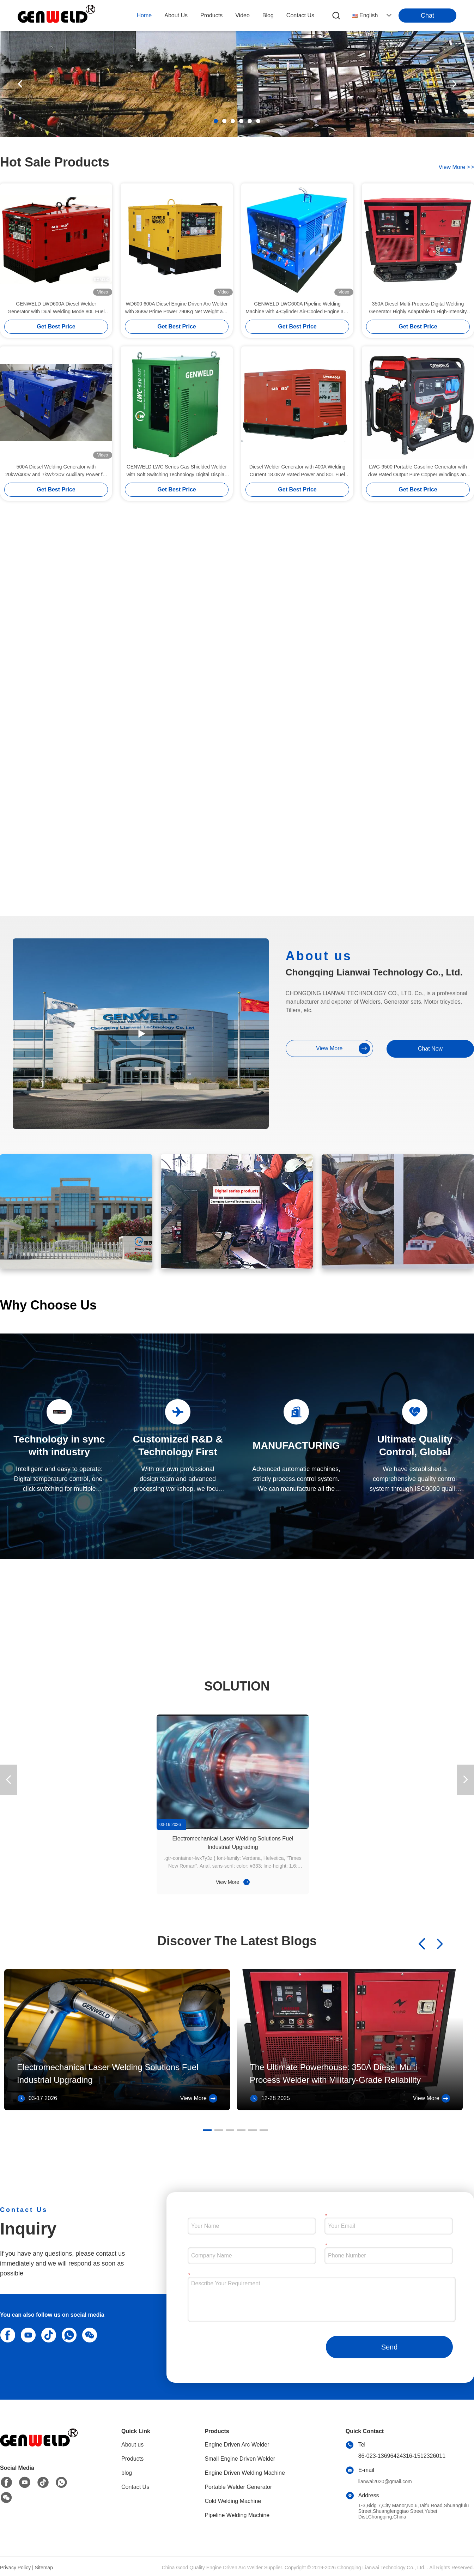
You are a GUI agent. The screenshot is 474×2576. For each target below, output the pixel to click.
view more (456, 167)
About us (132, 2445)
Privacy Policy (15, 2567)
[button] (216, 121)
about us (176, 15)
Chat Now (430, 1049)
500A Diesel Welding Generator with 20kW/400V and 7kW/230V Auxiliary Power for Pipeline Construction (56, 471)
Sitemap (44, 2567)
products (211, 15)
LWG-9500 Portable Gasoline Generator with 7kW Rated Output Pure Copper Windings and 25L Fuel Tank (417, 471)
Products (132, 2459)
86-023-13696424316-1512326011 (401, 2456)
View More (233, 1882)
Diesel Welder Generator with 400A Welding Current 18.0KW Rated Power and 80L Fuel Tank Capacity (297, 471)
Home (144, 15)
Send (389, 2347)
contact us (300, 15)
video (242, 15)
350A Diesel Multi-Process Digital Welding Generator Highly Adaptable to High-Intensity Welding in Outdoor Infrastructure (418, 308)
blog (268, 15)
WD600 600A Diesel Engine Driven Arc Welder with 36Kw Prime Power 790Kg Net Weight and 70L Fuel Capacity (176, 308)
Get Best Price (56, 326)
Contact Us (135, 2487)
